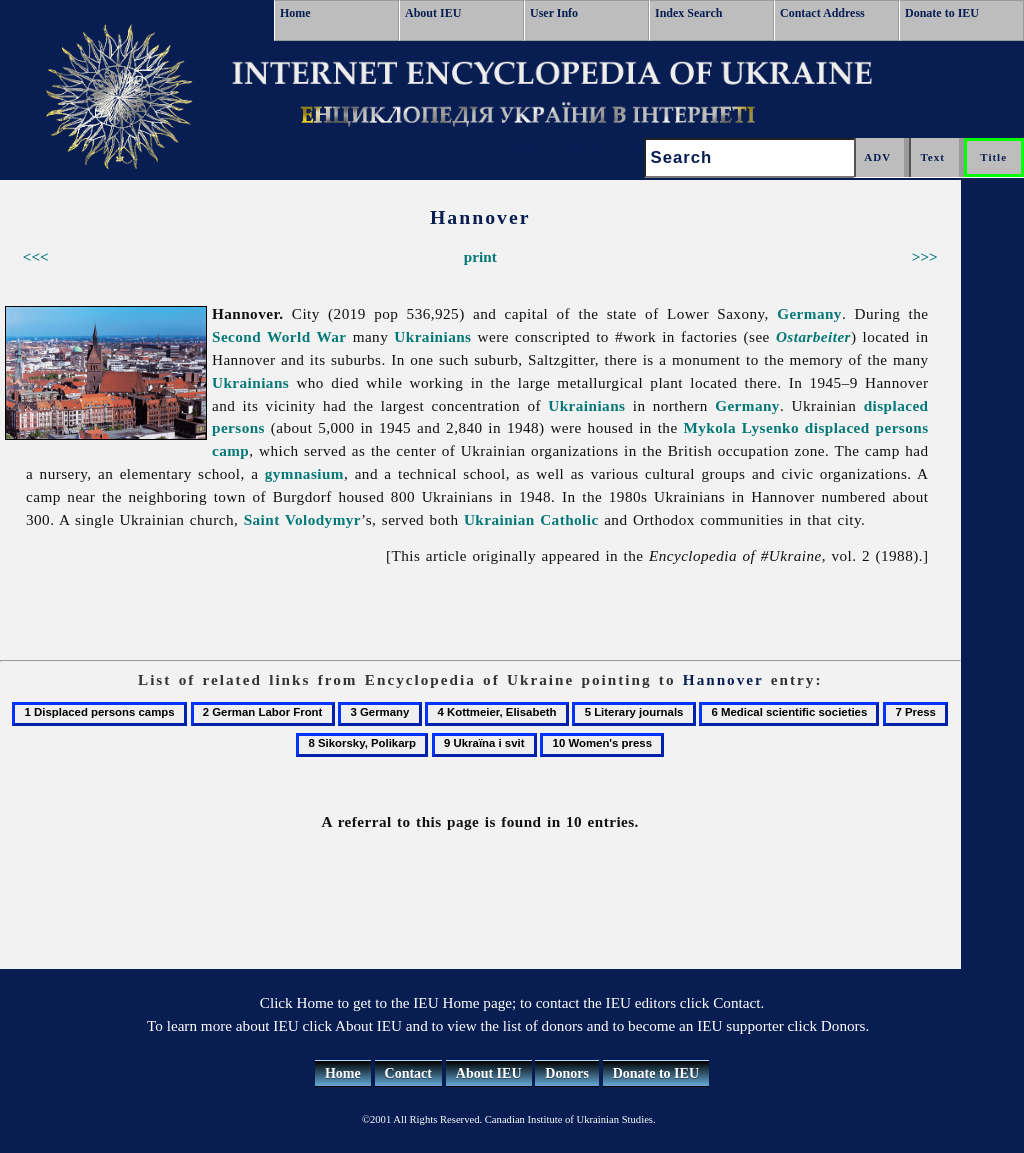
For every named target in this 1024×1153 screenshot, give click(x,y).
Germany (809, 313)
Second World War (279, 336)
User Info (554, 13)
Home (295, 13)
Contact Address (822, 13)
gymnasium (304, 473)
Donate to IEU (942, 13)
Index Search (688, 13)
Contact (408, 1073)
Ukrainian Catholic (531, 519)
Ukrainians (432, 336)
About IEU (433, 13)
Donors (567, 1073)
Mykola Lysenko (741, 427)
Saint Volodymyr (302, 519)
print (480, 256)
